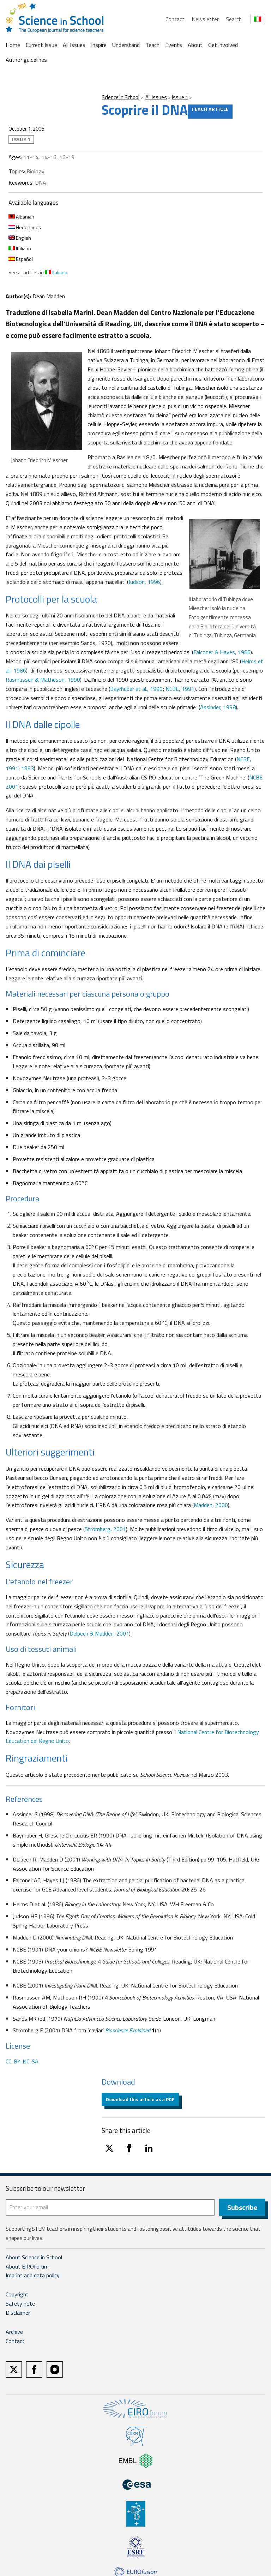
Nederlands (24, 227)
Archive (14, 2333)
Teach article (210, 109)
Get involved (223, 45)
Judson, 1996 (144, 582)
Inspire (99, 45)
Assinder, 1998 (218, 707)
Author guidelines (26, 59)
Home (13, 45)
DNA (40, 182)
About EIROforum (27, 2267)
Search (234, 19)
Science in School (120, 97)
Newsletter (205, 19)
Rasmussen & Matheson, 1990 (43, 679)
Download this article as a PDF (140, 2099)
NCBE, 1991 (179, 689)
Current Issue (41, 45)
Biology (35, 171)
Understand (126, 45)
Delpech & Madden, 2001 (99, 1633)
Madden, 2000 (211, 1505)
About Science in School (34, 2258)
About (195, 45)
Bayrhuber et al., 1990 (136, 689)
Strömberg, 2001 (105, 1529)
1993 (27, 768)
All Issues (74, 45)
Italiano (19, 248)
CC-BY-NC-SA (22, 2061)
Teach (152, 45)
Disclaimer (18, 2313)
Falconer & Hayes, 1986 (222, 652)
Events (173, 45)
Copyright (17, 2295)
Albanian (21, 216)
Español (20, 259)
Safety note (20, 2304)
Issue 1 (180, 97)
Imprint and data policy (33, 2276)
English (19, 237)
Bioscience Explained (127, 2030)
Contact (175, 19)
